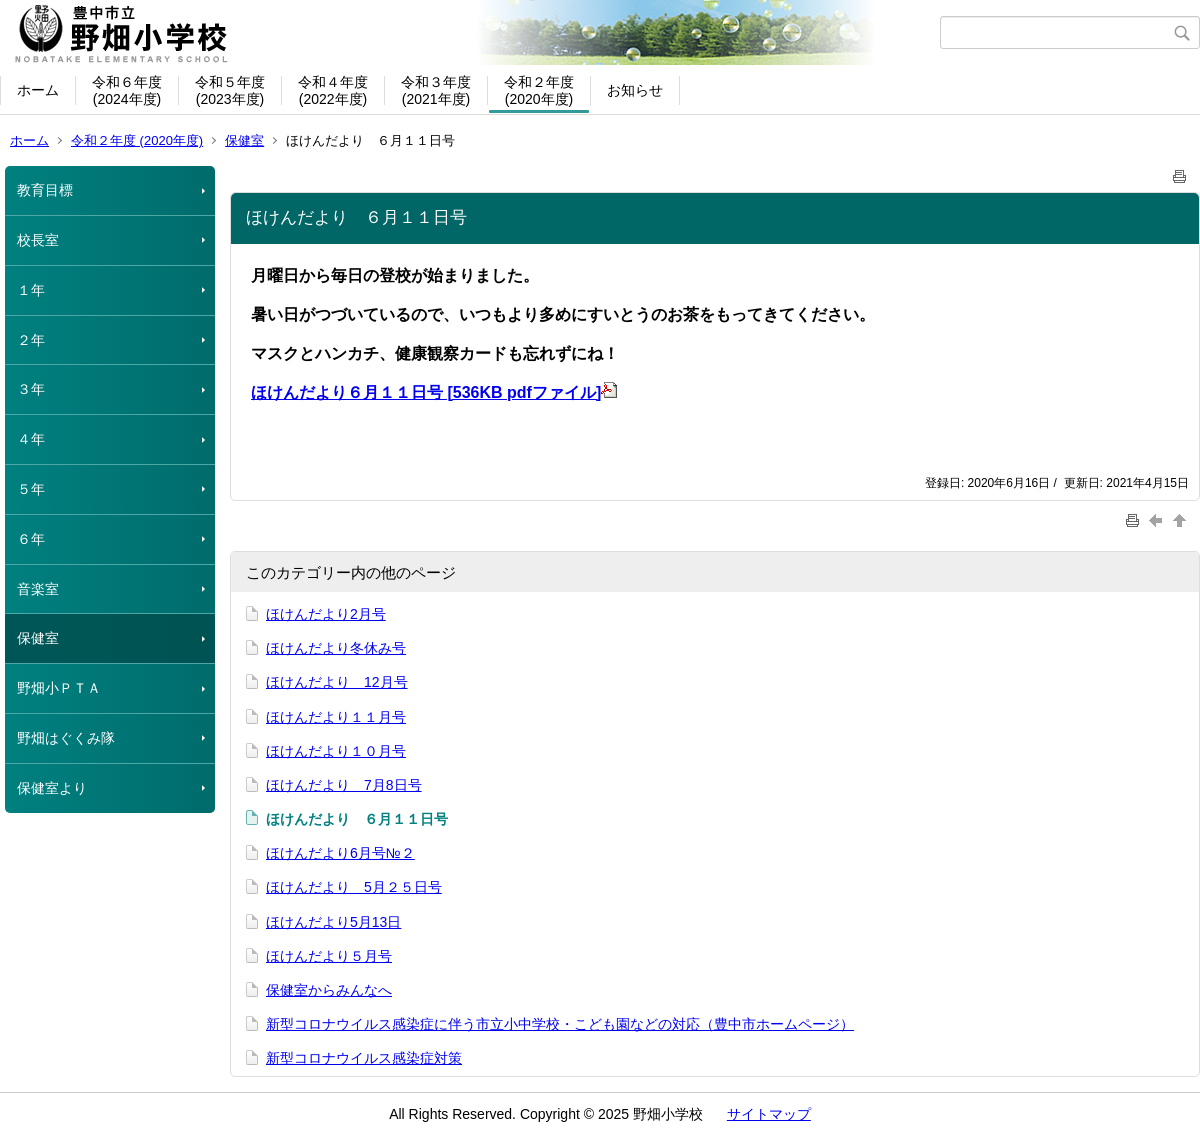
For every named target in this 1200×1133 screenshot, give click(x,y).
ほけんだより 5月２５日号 (354, 887)
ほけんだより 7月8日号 (344, 785)
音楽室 (38, 589)
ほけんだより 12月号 (337, 682)
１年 (31, 290)
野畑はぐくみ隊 (66, 738)
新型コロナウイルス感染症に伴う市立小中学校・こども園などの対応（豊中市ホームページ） (560, 1024)
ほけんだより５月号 (329, 956)
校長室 (38, 240)
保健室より (52, 788)
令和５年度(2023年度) (230, 90)
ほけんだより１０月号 (336, 751)
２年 (31, 340)
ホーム (38, 90)
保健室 (244, 140)
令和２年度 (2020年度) (137, 140)
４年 (31, 439)
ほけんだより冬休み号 (336, 648)
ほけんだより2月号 (326, 614)
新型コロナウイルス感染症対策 (364, 1058)
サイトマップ (769, 1114)
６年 (31, 539)
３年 (31, 389)
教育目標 (45, 190)
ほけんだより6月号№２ (340, 853)
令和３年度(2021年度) (436, 90)
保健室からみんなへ (329, 990)
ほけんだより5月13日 (333, 922)
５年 (31, 489)
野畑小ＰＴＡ (59, 688)
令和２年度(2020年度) (539, 90)
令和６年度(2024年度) (127, 90)
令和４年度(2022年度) (333, 90)
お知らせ (635, 90)
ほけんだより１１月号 (336, 717)
